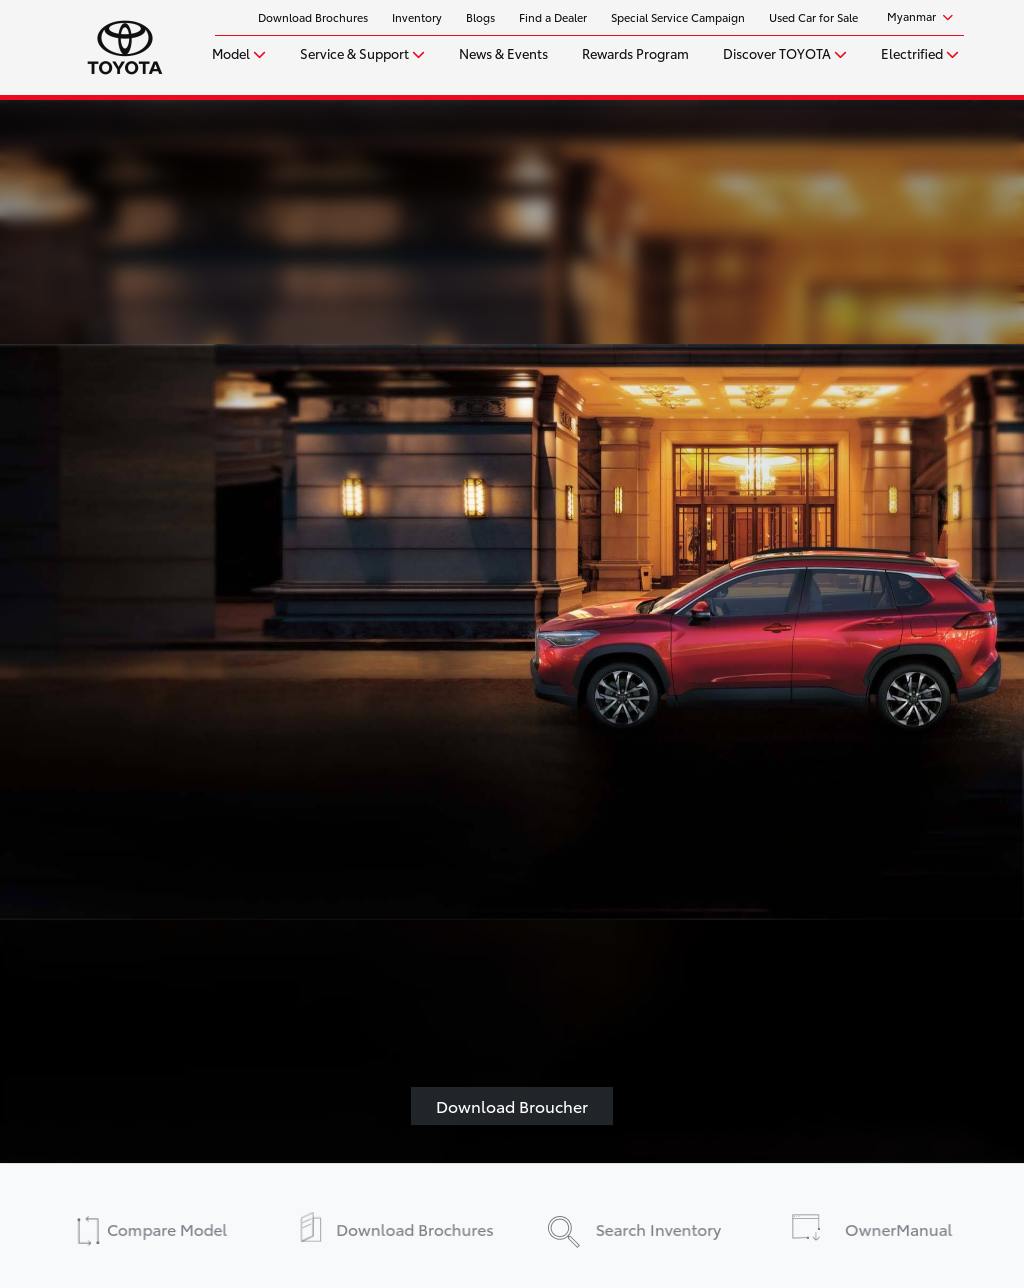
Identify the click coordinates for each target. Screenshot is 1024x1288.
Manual (903, 1228)
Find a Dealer (553, 17)
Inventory (417, 17)
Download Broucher (512, 1105)
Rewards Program (635, 53)
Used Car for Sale (813, 17)
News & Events (503, 53)
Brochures (409, 1228)
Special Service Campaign (678, 17)
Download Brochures (313, 17)
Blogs (480, 17)
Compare (161, 1228)
